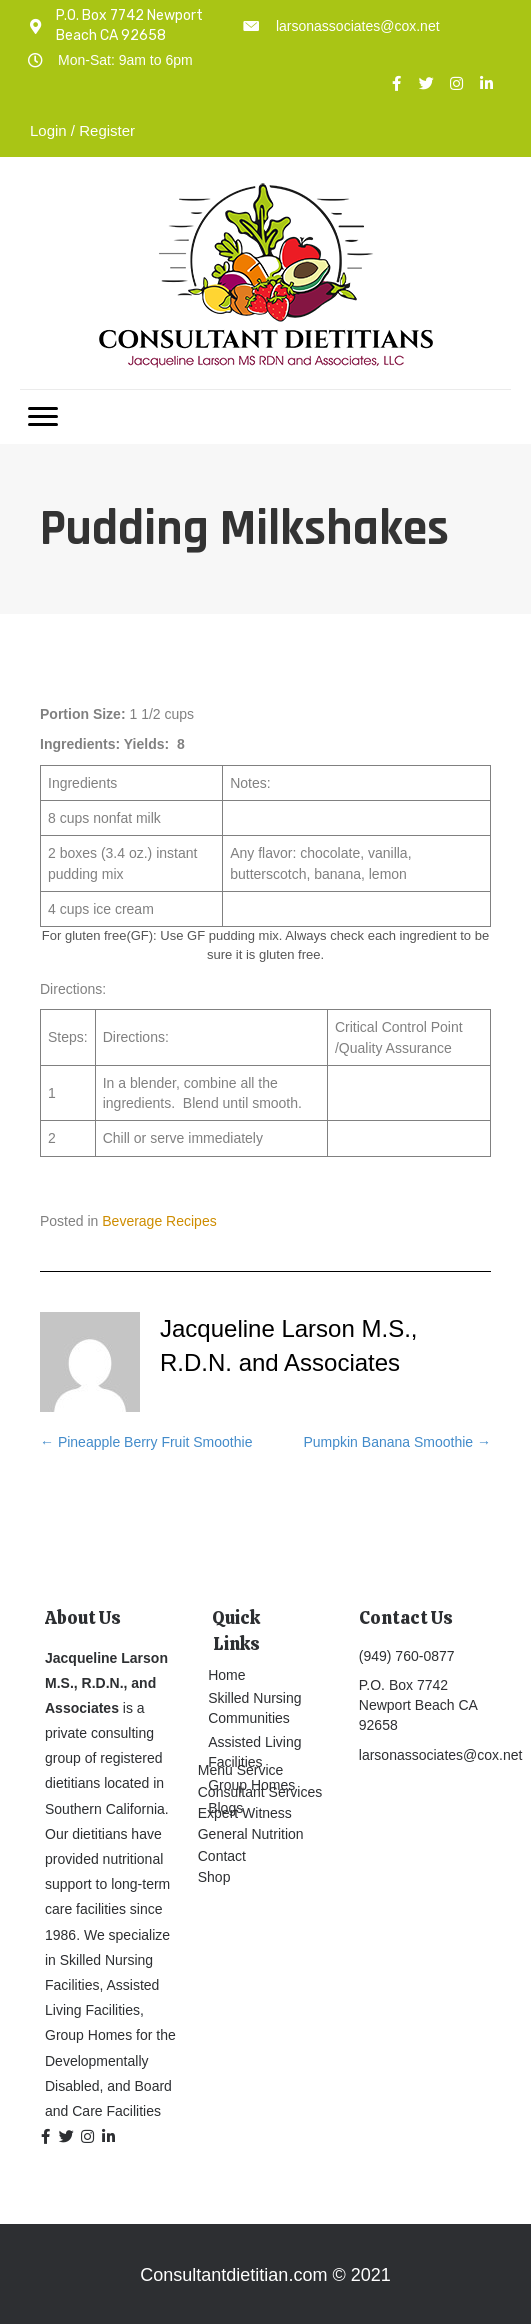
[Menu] (43, 417)
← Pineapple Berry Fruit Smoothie (146, 1442)
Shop (214, 1877)
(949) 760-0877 (407, 1656)
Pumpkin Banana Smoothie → (397, 1442)
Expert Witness (245, 1813)
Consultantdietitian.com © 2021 (265, 2275)
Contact (222, 1856)
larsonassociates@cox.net (358, 26)
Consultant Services (260, 1792)
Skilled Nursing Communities (254, 1708)
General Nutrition (251, 1834)
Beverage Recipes (159, 1221)
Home (226, 1675)
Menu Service (241, 1770)
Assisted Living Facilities (254, 1752)
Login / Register (82, 130)
